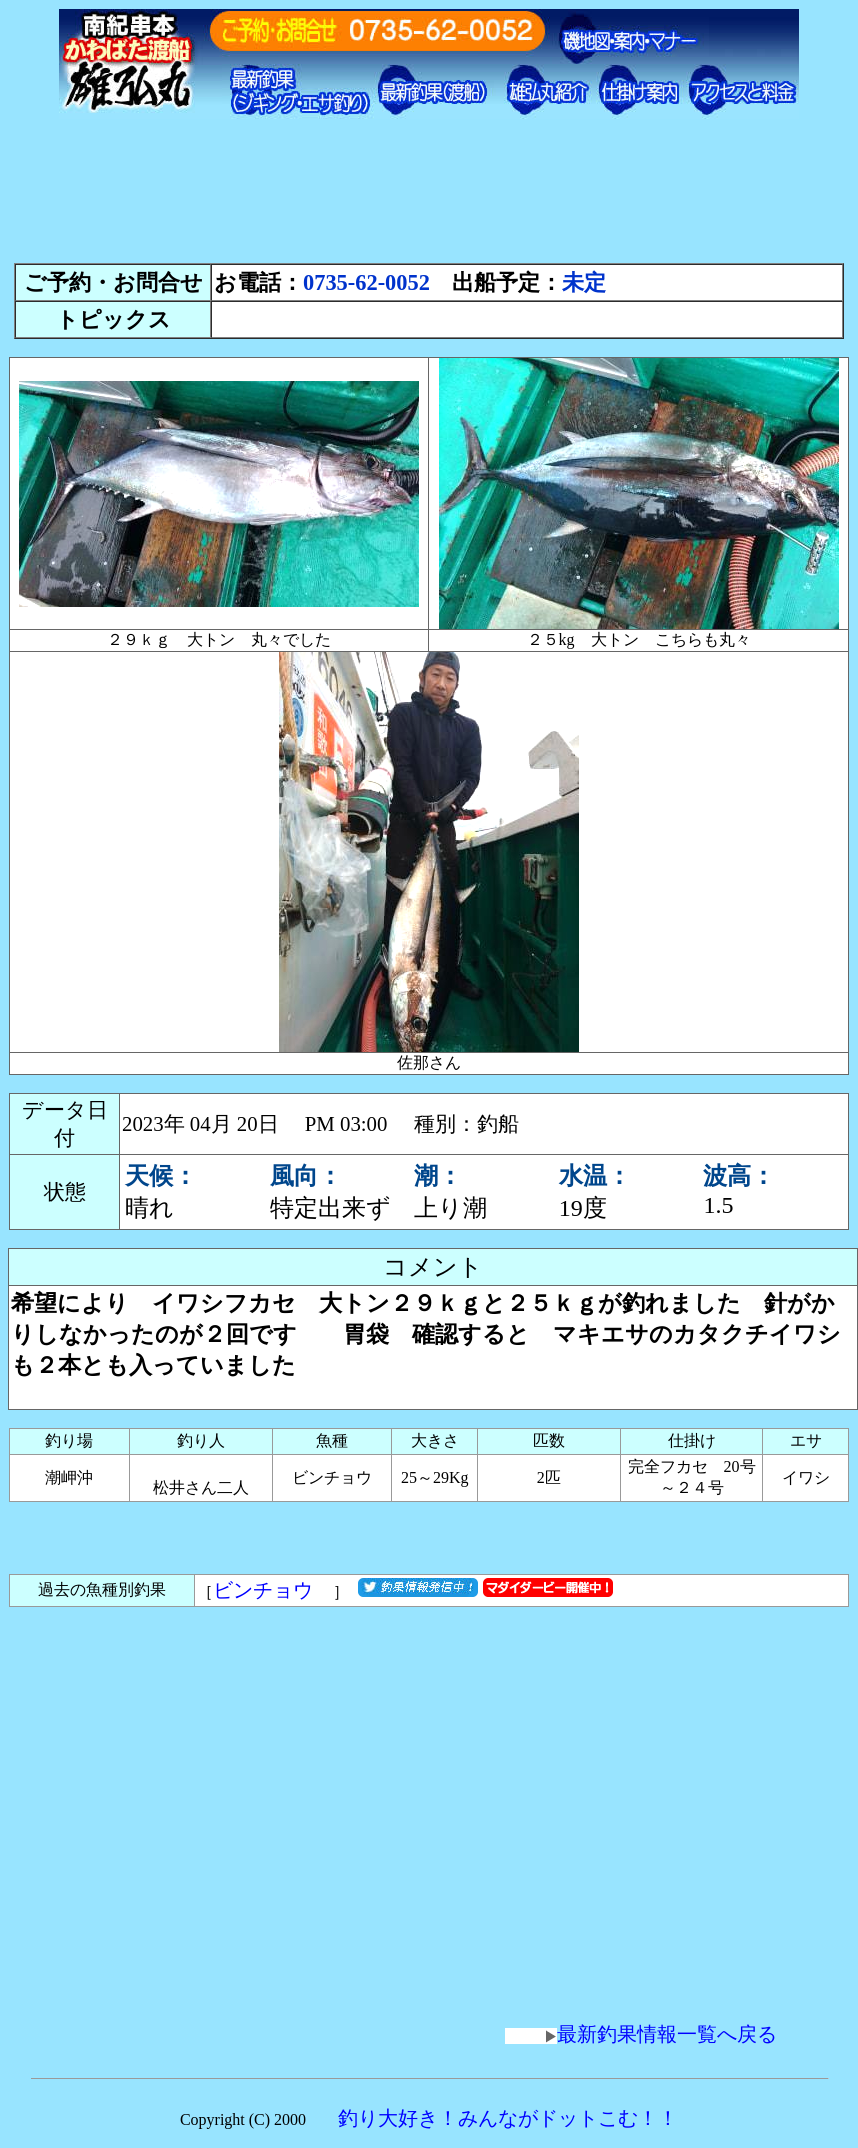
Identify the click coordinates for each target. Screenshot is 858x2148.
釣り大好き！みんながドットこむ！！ (508, 2118)
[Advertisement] (429, 200)
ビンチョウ (273, 1590)
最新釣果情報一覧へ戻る (641, 2034)
